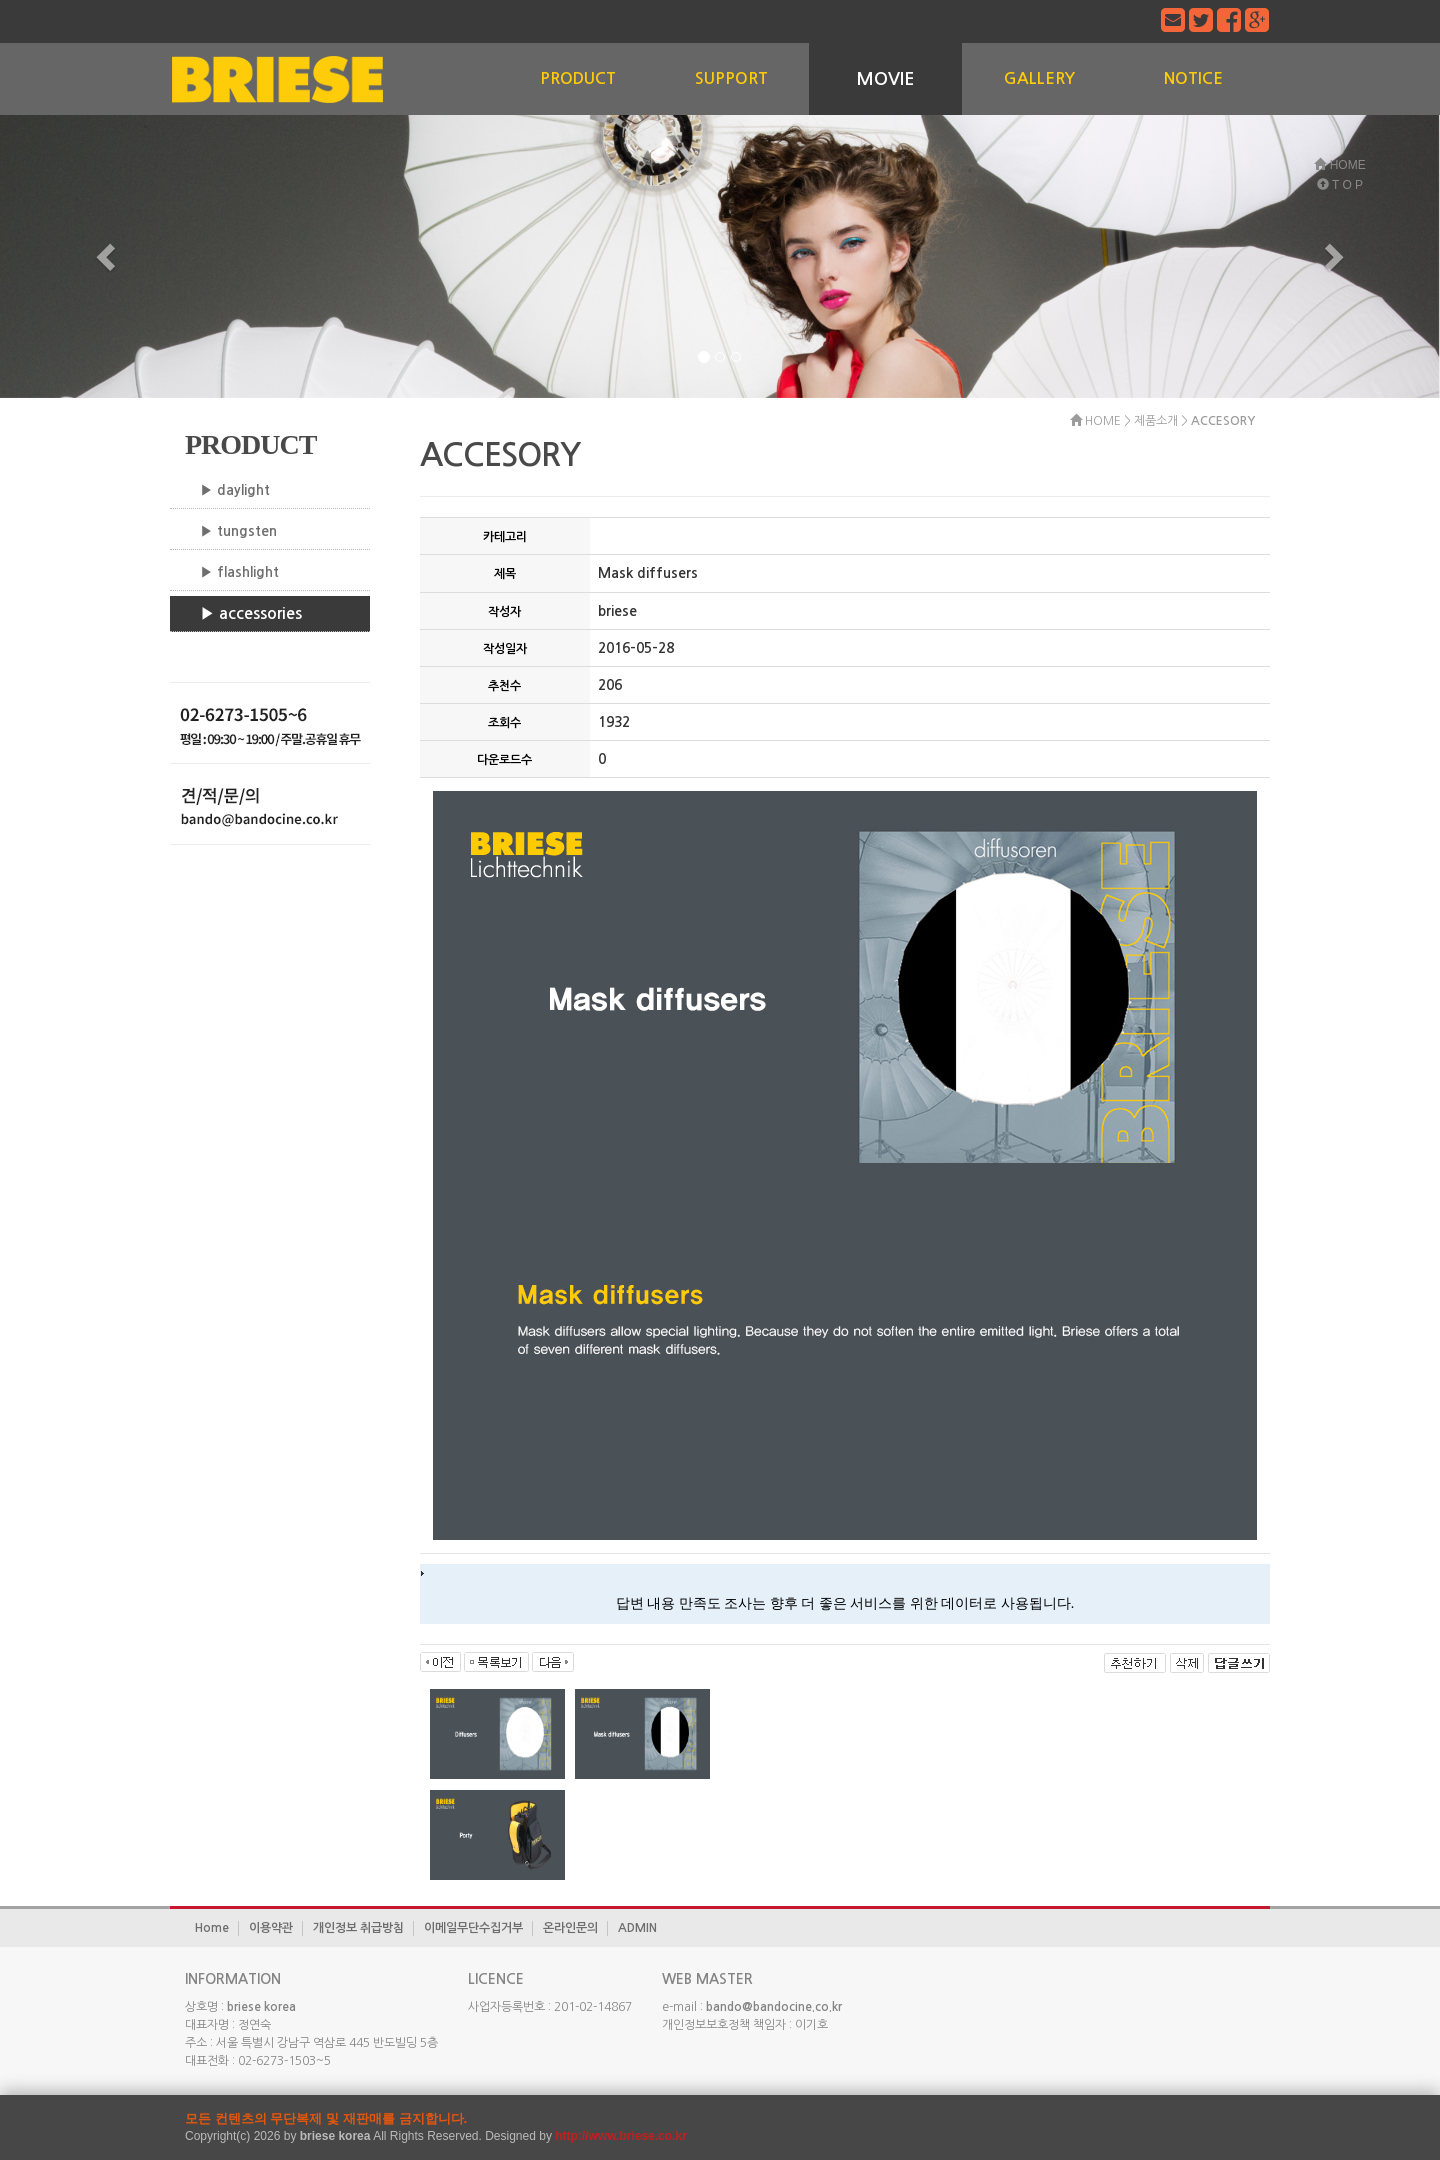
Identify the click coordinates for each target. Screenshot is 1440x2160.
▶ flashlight (239, 572)
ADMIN (637, 1928)
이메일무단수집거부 (473, 1928)
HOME (1339, 165)
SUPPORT (731, 78)
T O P (1340, 185)
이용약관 (271, 1928)
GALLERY (1039, 78)
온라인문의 (570, 1928)
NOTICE (1193, 78)
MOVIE (885, 79)
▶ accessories (251, 613)
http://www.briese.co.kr (621, 2136)
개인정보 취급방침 (358, 1928)
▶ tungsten (238, 531)
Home (212, 1928)
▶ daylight (235, 490)
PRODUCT (578, 78)
